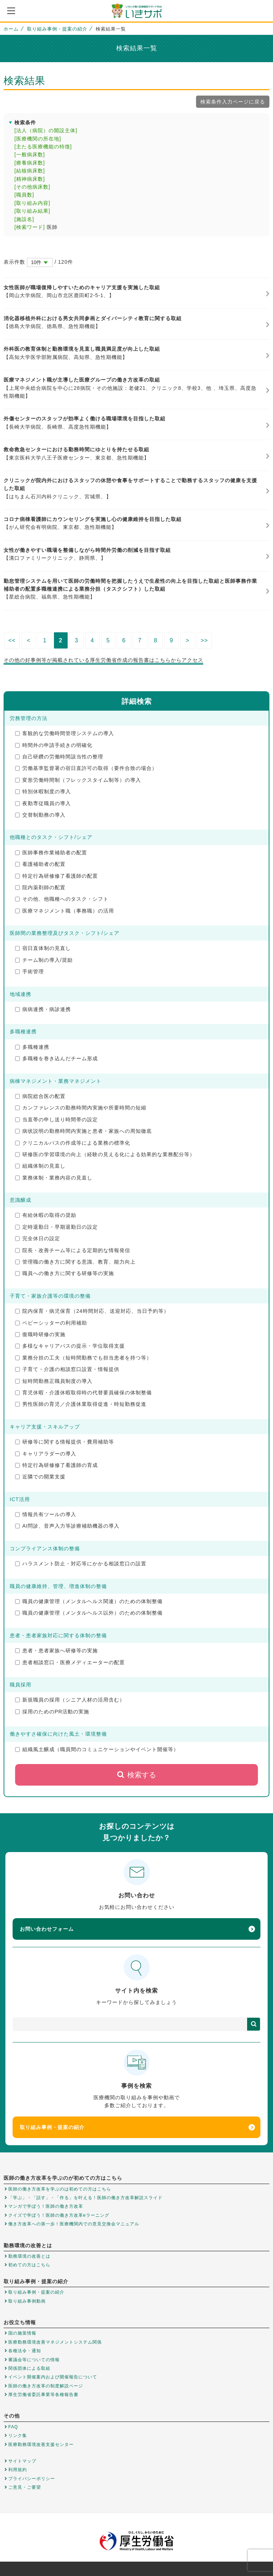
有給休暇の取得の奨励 (45, 1215)
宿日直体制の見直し (43, 948)
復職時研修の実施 (40, 1334)
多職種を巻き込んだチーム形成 (56, 1058)
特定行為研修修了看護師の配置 (56, 876)
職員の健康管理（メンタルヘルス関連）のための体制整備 (89, 1601)
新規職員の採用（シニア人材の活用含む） (70, 1700)
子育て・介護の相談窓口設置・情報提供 (67, 1369)
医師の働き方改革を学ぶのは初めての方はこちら (59, 2189)
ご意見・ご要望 (24, 2487)
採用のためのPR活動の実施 (52, 1711)
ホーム (11, 29)
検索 (253, 2024)
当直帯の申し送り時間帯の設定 (56, 1119)
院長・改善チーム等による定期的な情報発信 (72, 1250)
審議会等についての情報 (34, 2359)
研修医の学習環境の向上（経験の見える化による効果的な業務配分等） (105, 1154)
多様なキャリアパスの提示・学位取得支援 (70, 1346)
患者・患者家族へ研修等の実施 (56, 1650)
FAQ (13, 2426)
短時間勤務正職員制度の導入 (53, 1381)
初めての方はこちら (29, 2264)
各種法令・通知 (24, 2350)
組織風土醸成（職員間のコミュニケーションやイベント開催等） (97, 1749)
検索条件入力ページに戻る (232, 102)
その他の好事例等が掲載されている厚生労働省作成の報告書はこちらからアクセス (103, 660)
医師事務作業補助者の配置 (51, 852)
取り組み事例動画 (27, 2301)
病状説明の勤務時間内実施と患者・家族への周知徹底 (83, 1131)
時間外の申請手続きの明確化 (53, 745)
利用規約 (17, 2469)
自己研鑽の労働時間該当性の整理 (59, 757)
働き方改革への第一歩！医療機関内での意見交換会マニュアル (73, 2223)
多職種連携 (32, 1047)
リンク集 (17, 2435)
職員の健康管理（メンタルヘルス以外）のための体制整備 (89, 1613)
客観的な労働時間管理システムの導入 (64, 733)
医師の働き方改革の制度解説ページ (45, 2385)
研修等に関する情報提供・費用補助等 (64, 1442)
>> (204, 640)
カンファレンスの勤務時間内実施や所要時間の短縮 (80, 1108)
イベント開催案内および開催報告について (52, 2376)
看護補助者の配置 (40, 864)
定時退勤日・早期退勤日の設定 (56, 1227)
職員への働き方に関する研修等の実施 (64, 1273)
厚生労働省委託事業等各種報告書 (43, 2394)
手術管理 (29, 971)
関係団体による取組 (29, 2368)
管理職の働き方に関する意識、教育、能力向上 (75, 1262)
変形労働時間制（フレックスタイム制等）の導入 (78, 780)
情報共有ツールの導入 (45, 1514)
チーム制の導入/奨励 (44, 960)
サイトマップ (22, 2461)
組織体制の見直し (40, 1166)
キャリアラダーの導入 (45, 1453)
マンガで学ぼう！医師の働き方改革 (45, 2206)
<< (12, 640)
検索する (136, 1775)
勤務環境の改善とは (29, 2256)
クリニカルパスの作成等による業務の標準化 (72, 1143)
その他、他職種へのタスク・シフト (62, 899)
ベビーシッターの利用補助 (51, 1323)
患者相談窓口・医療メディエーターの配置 (70, 1662)
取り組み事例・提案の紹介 (57, 29)
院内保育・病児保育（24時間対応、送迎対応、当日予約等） (92, 1311)
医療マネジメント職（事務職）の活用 (64, 911)
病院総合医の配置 (40, 1096)
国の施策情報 (22, 2333)
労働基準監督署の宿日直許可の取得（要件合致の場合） (86, 768)
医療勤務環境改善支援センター (41, 2444)
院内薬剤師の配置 (40, 887)
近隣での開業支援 (40, 1476)
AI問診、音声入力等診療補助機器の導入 (67, 1526)
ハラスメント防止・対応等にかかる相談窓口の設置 (80, 1563)
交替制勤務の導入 (40, 815)
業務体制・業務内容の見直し (53, 1178)
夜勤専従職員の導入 (43, 803)
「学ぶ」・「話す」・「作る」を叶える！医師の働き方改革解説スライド (85, 2197)
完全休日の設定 (37, 1238)
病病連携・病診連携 (43, 1009)
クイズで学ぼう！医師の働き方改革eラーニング (58, 2215)
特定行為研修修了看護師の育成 (56, 1465)
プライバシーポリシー (31, 2478)
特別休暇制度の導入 (43, 791)
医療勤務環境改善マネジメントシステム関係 (55, 2342)
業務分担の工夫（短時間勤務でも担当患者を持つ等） (83, 1358)
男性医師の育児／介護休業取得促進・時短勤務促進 (80, 1404)
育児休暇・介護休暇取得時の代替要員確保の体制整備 (83, 1392)
